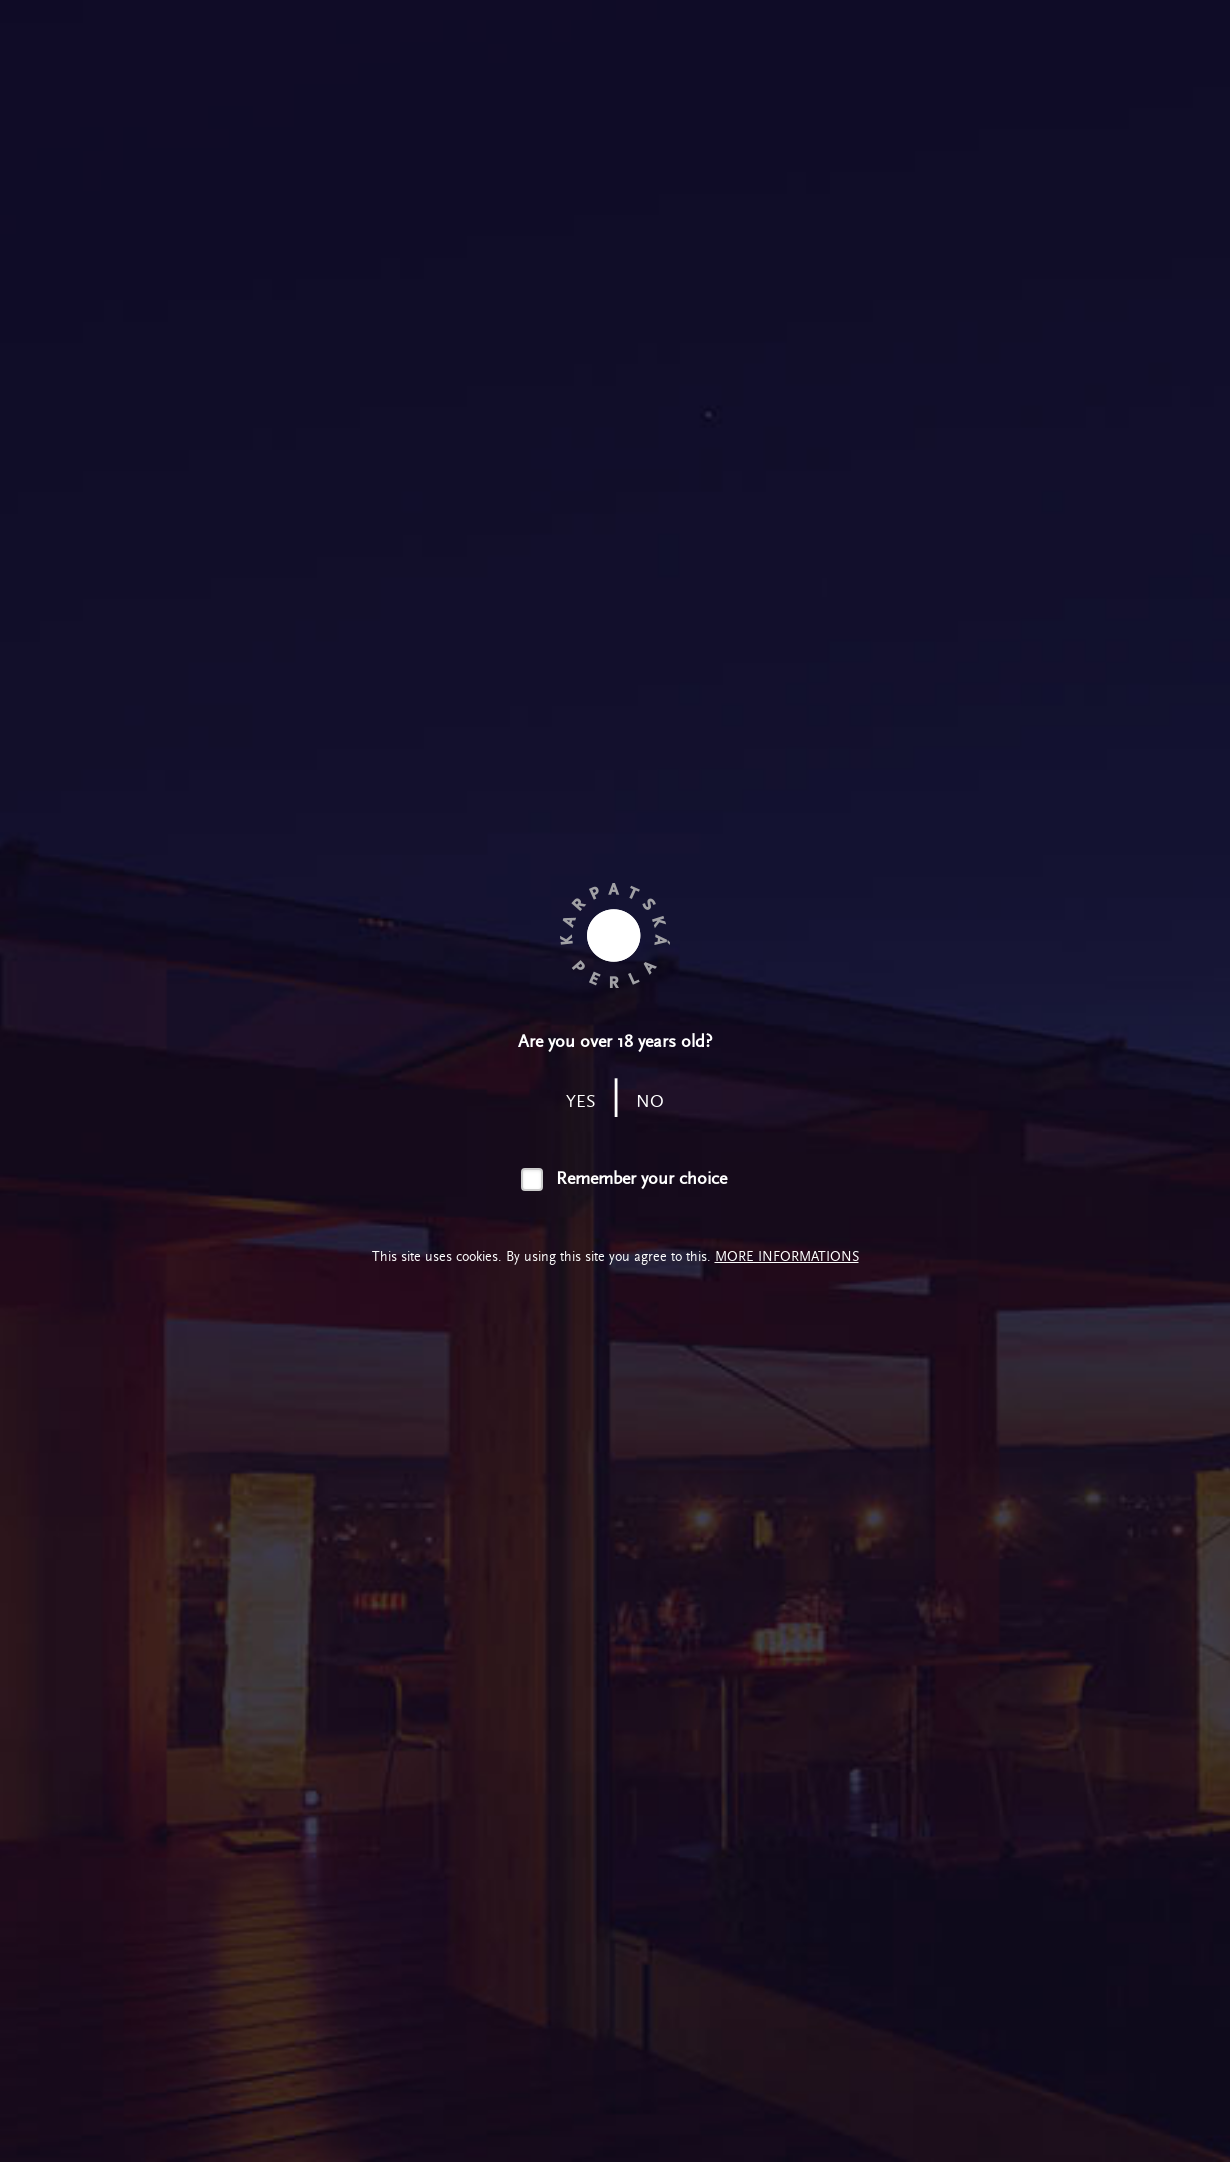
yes (581, 1101)
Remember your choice (641, 1178)
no (650, 1101)
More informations (787, 1256)
